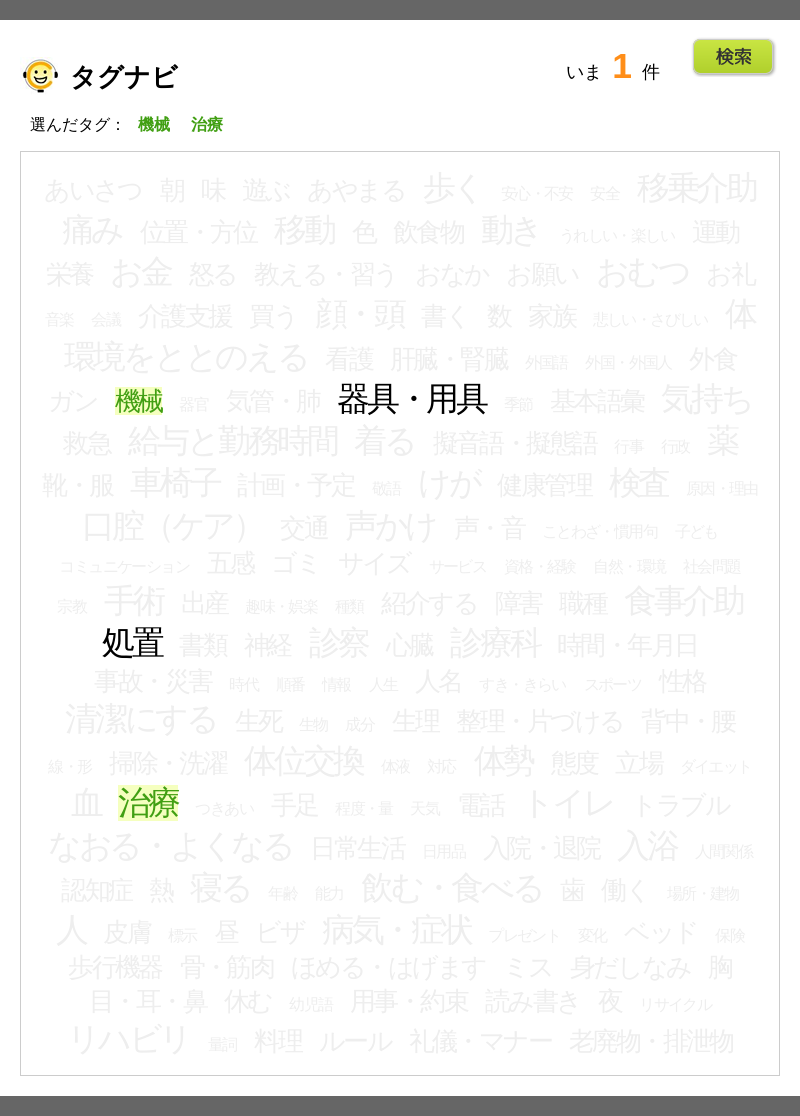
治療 (148, 803)
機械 (138, 401)
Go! (733, 57)
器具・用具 (411, 399)
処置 (132, 643)
